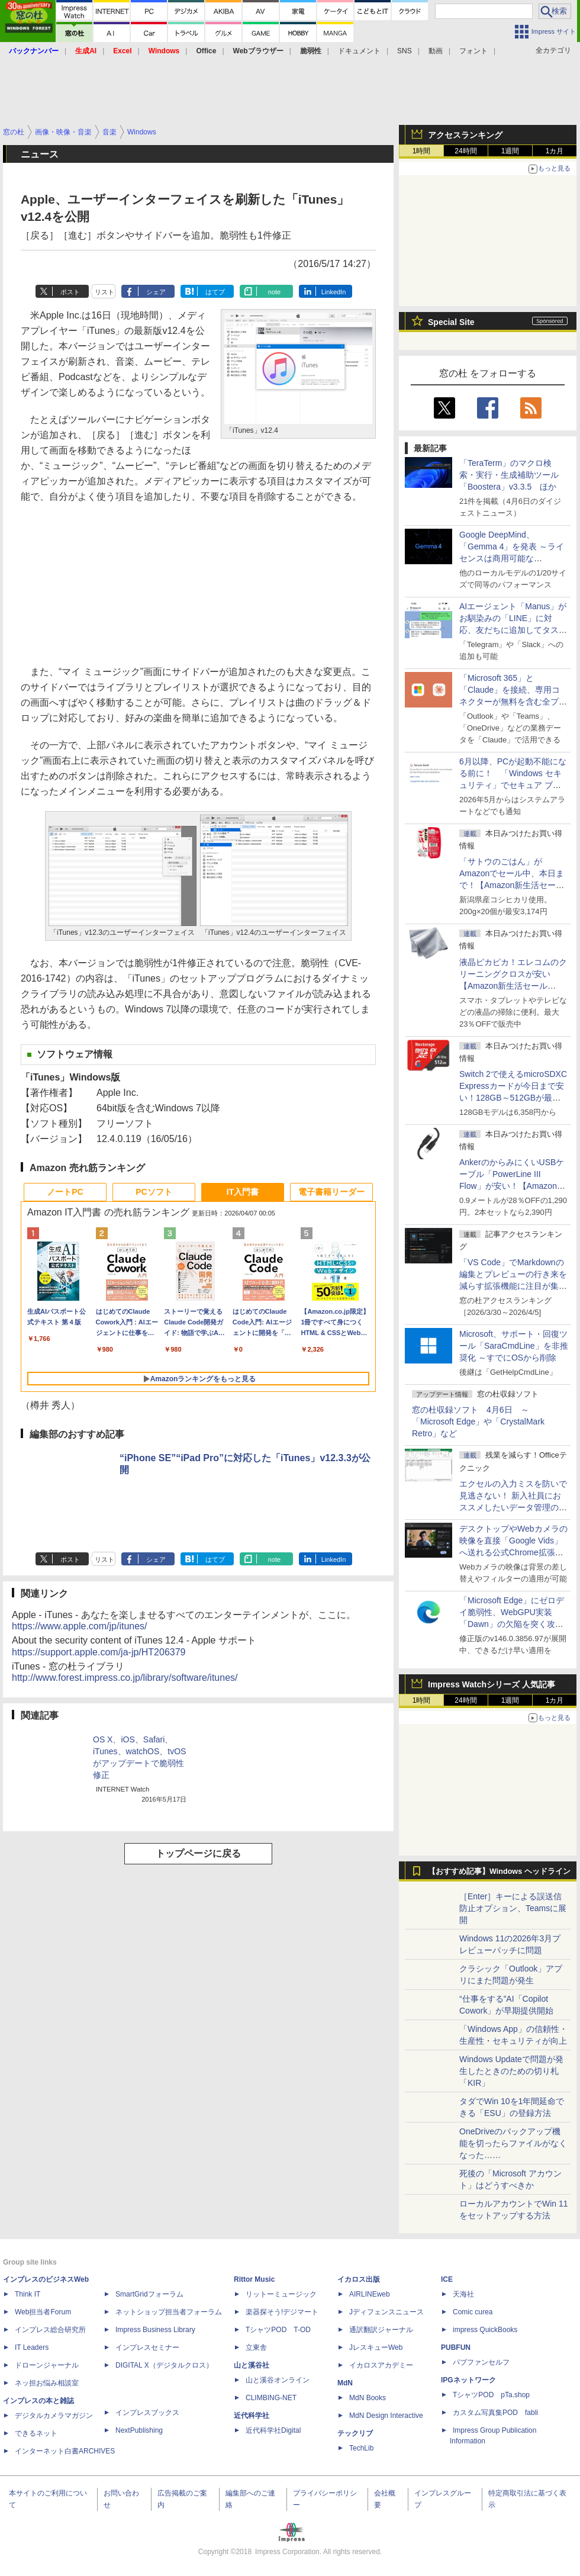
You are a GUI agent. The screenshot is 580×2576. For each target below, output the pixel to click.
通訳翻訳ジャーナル (381, 2330)
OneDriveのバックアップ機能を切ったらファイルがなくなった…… (513, 2143)
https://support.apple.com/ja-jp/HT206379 (99, 1652)
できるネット (36, 2433)
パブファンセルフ (481, 2362)
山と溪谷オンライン (278, 2380)
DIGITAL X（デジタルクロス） (164, 2365)
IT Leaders (32, 2347)
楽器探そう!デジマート (282, 2312)
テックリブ (355, 2433)
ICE (447, 2279)
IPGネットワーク (468, 2380)
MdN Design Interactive (386, 2415)
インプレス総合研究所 (50, 2330)
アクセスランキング (465, 135)
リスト (104, 291)
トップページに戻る (198, 1853)
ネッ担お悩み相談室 (47, 2383)
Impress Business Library (155, 2330)
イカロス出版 (358, 2279)
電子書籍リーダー (331, 1192)
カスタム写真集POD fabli (495, 2412)
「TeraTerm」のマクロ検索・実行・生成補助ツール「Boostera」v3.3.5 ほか (509, 474)
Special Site (451, 322)
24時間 (465, 151)
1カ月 (555, 151)
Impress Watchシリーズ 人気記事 (491, 1684)
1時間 (422, 151)
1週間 (510, 151)
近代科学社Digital (273, 2430)
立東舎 (256, 2347)
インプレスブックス (147, 2412)
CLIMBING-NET (271, 2398)
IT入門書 (243, 1192)
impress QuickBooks (485, 2330)
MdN (345, 2383)
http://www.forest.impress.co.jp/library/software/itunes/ (124, 1678)
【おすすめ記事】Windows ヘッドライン (499, 1871)
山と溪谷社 (251, 2365)
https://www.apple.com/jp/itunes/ (79, 1626)
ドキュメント (359, 51)
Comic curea (472, 2312)
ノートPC (65, 1192)
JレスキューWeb (375, 2347)
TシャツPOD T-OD (278, 2330)
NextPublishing (139, 2430)
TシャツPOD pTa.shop (491, 2395)
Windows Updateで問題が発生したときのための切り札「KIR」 (511, 2071)
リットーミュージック (281, 2294)
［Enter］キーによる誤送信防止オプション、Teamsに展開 (512, 1908)
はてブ (215, 291)
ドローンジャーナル (47, 2365)
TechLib (361, 2448)
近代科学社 (251, 2415)
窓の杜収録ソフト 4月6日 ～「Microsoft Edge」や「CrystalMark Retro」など (478, 1421)
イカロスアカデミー (381, 2365)
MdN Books (367, 2398)
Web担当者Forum (43, 2312)
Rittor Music (254, 2279)
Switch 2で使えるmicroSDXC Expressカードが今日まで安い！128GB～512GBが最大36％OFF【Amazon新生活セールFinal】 (513, 1097)
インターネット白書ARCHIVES (65, 2451)
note (274, 291)
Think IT (27, 2294)
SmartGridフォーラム (149, 2294)
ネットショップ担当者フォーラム (168, 2312)
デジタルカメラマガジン (54, 2415)
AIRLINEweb (369, 2294)
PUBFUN (456, 2347)
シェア (156, 291)
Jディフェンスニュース (386, 2312)
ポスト (70, 291)
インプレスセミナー (147, 2347)
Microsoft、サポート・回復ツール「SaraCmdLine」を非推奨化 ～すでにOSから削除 (513, 1345)
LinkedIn (333, 291)
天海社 (463, 2294)
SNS (404, 51)
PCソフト (154, 1192)
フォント (473, 51)
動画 (435, 51)
